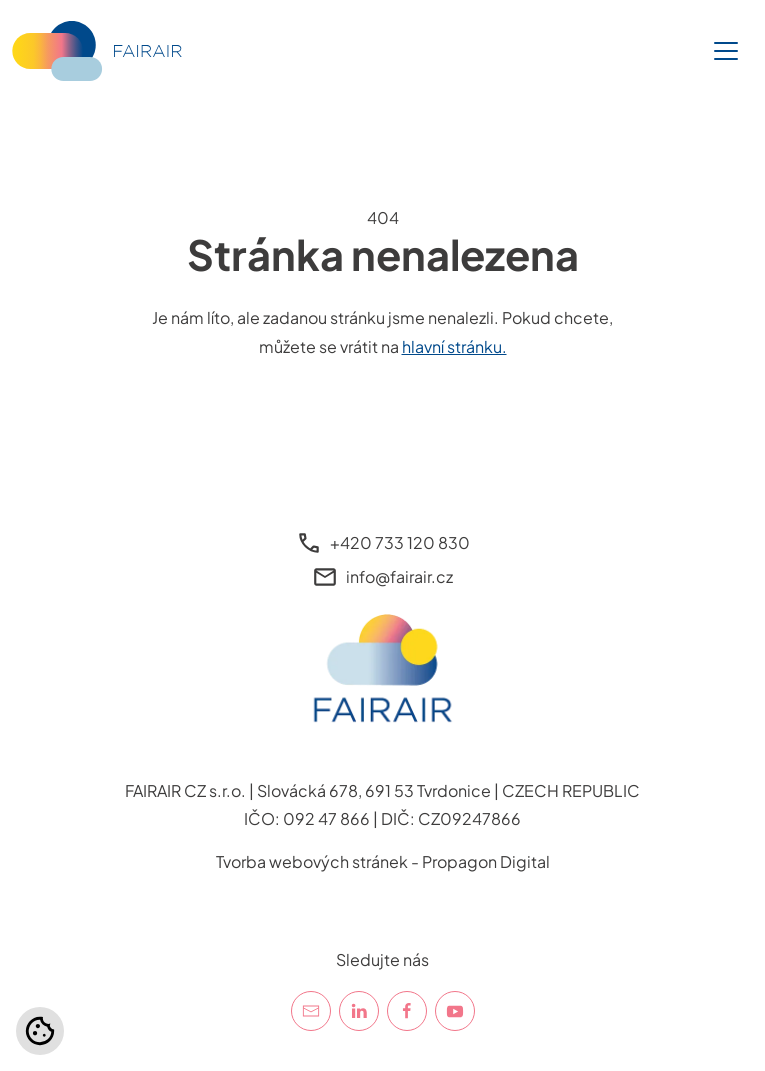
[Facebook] (407, 1011)
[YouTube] (455, 1011)
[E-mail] (311, 1011)
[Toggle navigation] (726, 51)
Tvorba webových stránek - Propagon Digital (383, 861)
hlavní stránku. (454, 346)
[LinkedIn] (359, 1011)
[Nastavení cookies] (40, 1031)
